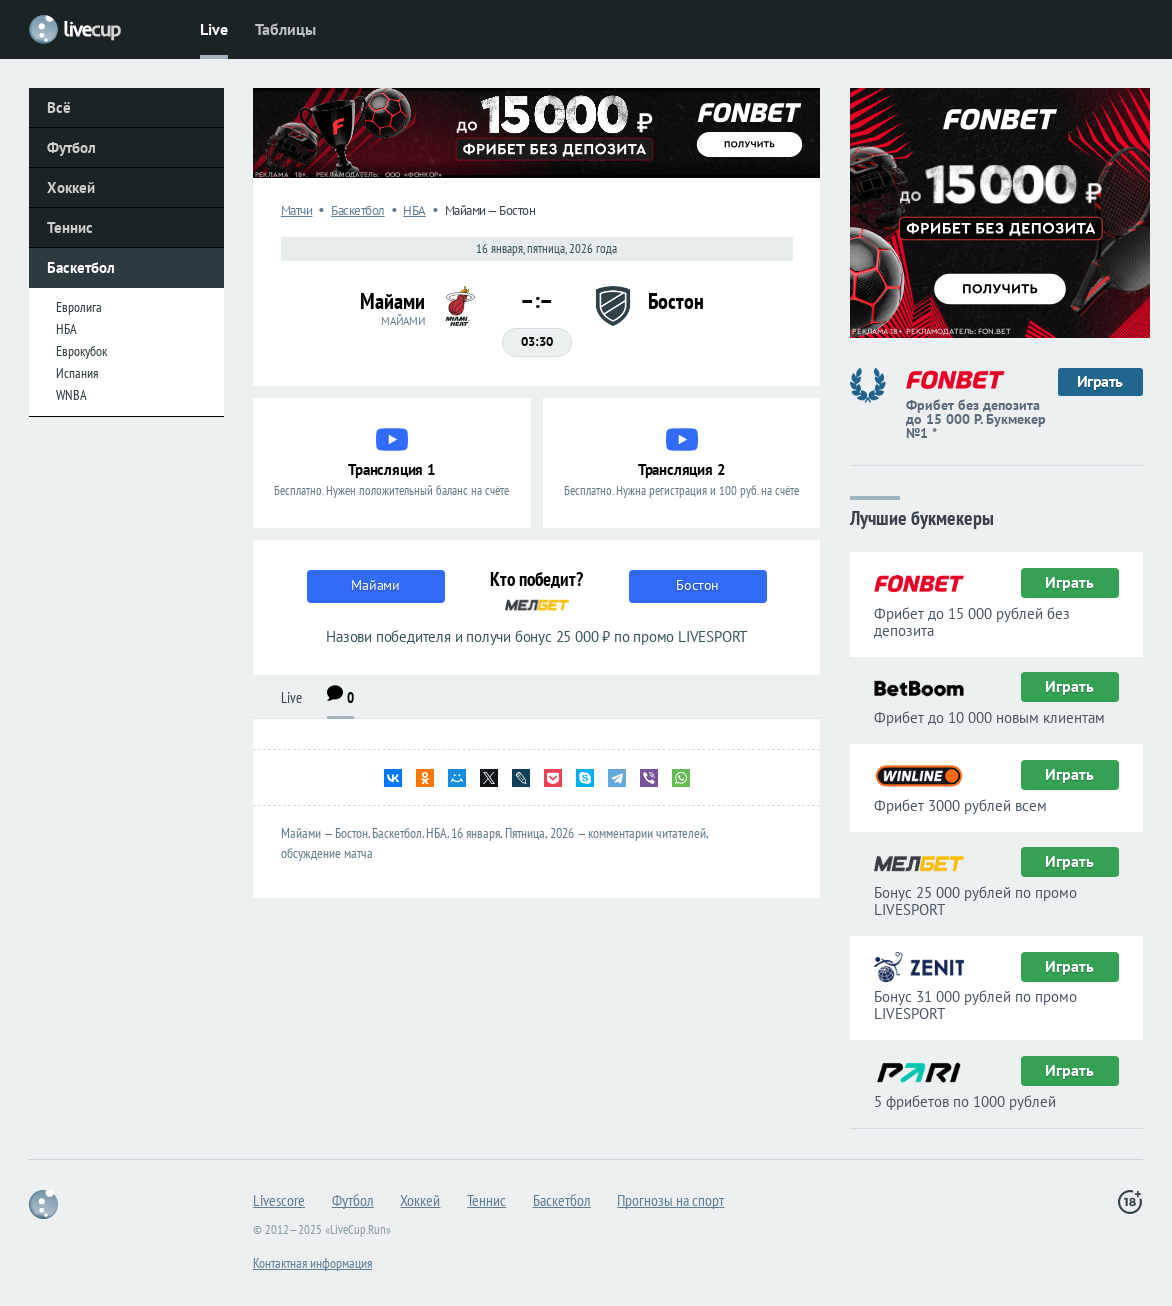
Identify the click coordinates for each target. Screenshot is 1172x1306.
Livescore (279, 1200)
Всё (59, 107)
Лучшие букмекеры (922, 516)
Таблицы (285, 29)
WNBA (71, 395)
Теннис (70, 227)
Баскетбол (81, 267)
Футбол (71, 147)
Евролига (79, 307)
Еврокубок (81, 351)
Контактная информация (312, 1263)
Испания (77, 373)
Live (214, 29)
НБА (66, 329)
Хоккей (71, 187)
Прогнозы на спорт (670, 1200)
